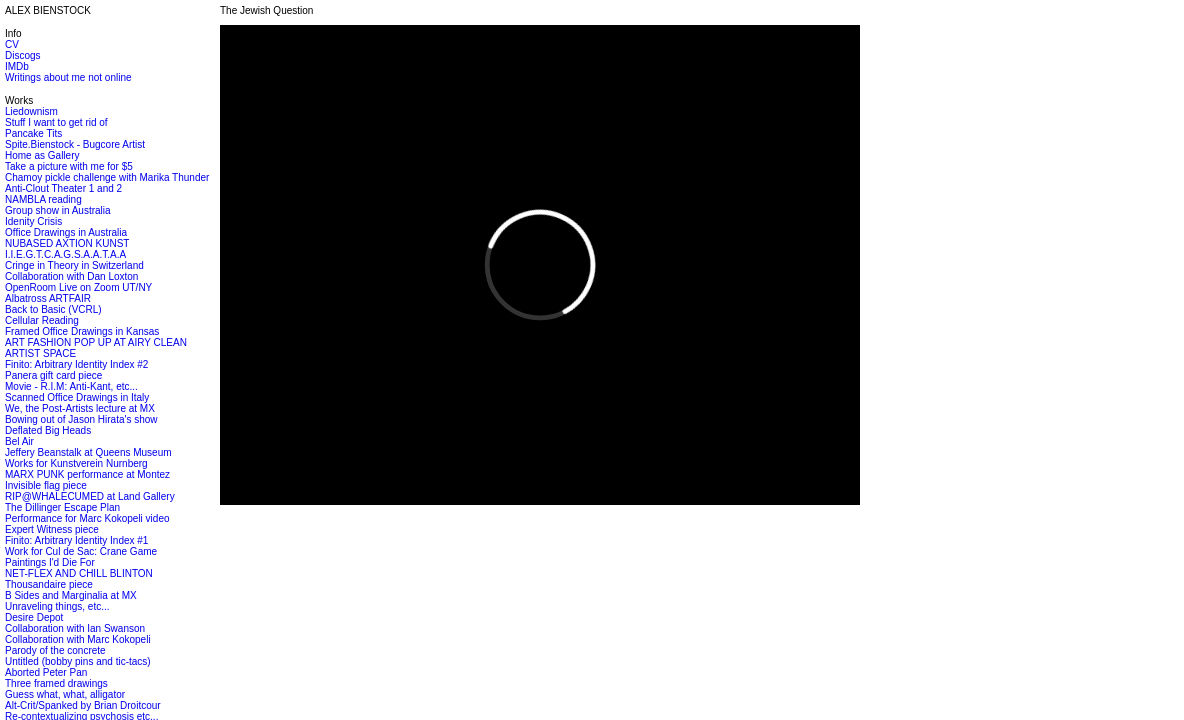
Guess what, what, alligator (65, 694)
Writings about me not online (68, 77)
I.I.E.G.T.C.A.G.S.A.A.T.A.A (65, 254)
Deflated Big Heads (48, 430)
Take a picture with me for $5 (69, 166)
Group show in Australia (58, 210)
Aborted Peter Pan (46, 672)
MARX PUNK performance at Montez (87, 474)
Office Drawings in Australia (66, 232)
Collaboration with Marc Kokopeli (78, 639)
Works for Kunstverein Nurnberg (76, 463)
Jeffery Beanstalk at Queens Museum (88, 452)
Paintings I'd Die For (50, 562)
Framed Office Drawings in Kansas (82, 331)
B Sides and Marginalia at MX (71, 595)
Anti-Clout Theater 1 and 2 (63, 188)
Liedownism (31, 111)
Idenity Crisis (33, 221)
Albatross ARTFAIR (48, 298)
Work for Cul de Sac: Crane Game (81, 551)
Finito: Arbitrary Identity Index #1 (76, 540)
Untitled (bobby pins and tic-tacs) (78, 661)
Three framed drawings (56, 683)
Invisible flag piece (46, 485)
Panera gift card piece (53, 375)
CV (12, 44)
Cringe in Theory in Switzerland (74, 265)
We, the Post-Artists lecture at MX (80, 408)
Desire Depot (34, 617)
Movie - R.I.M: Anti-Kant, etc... (71, 386)
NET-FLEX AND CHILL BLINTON (79, 573)
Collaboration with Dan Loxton (71, 276)
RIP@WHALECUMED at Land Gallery (90, 496)
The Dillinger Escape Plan (62, 507)
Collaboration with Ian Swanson (75, 628)
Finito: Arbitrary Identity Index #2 (76, 364)
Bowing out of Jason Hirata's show (81, 419)
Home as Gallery (42, 155)
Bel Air (19, 441)
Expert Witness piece (52, 529)
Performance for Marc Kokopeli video (87, 518)
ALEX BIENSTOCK (48, 10)
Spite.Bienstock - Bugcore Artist (75, 144)
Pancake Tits (33, 133)
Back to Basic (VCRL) (53, 309)
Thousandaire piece (49, 584)
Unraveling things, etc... (57, 606)
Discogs (23, 55)
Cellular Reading (42, 320)
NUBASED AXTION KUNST (67, 243)
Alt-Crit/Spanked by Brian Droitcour (83, 705)
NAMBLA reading (43, 199)
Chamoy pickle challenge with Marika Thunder (107, 177)
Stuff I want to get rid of (56, 122)
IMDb (17, 66)
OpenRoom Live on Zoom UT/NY (78, 287)
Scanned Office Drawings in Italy (77, 397)
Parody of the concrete (55, 650)
